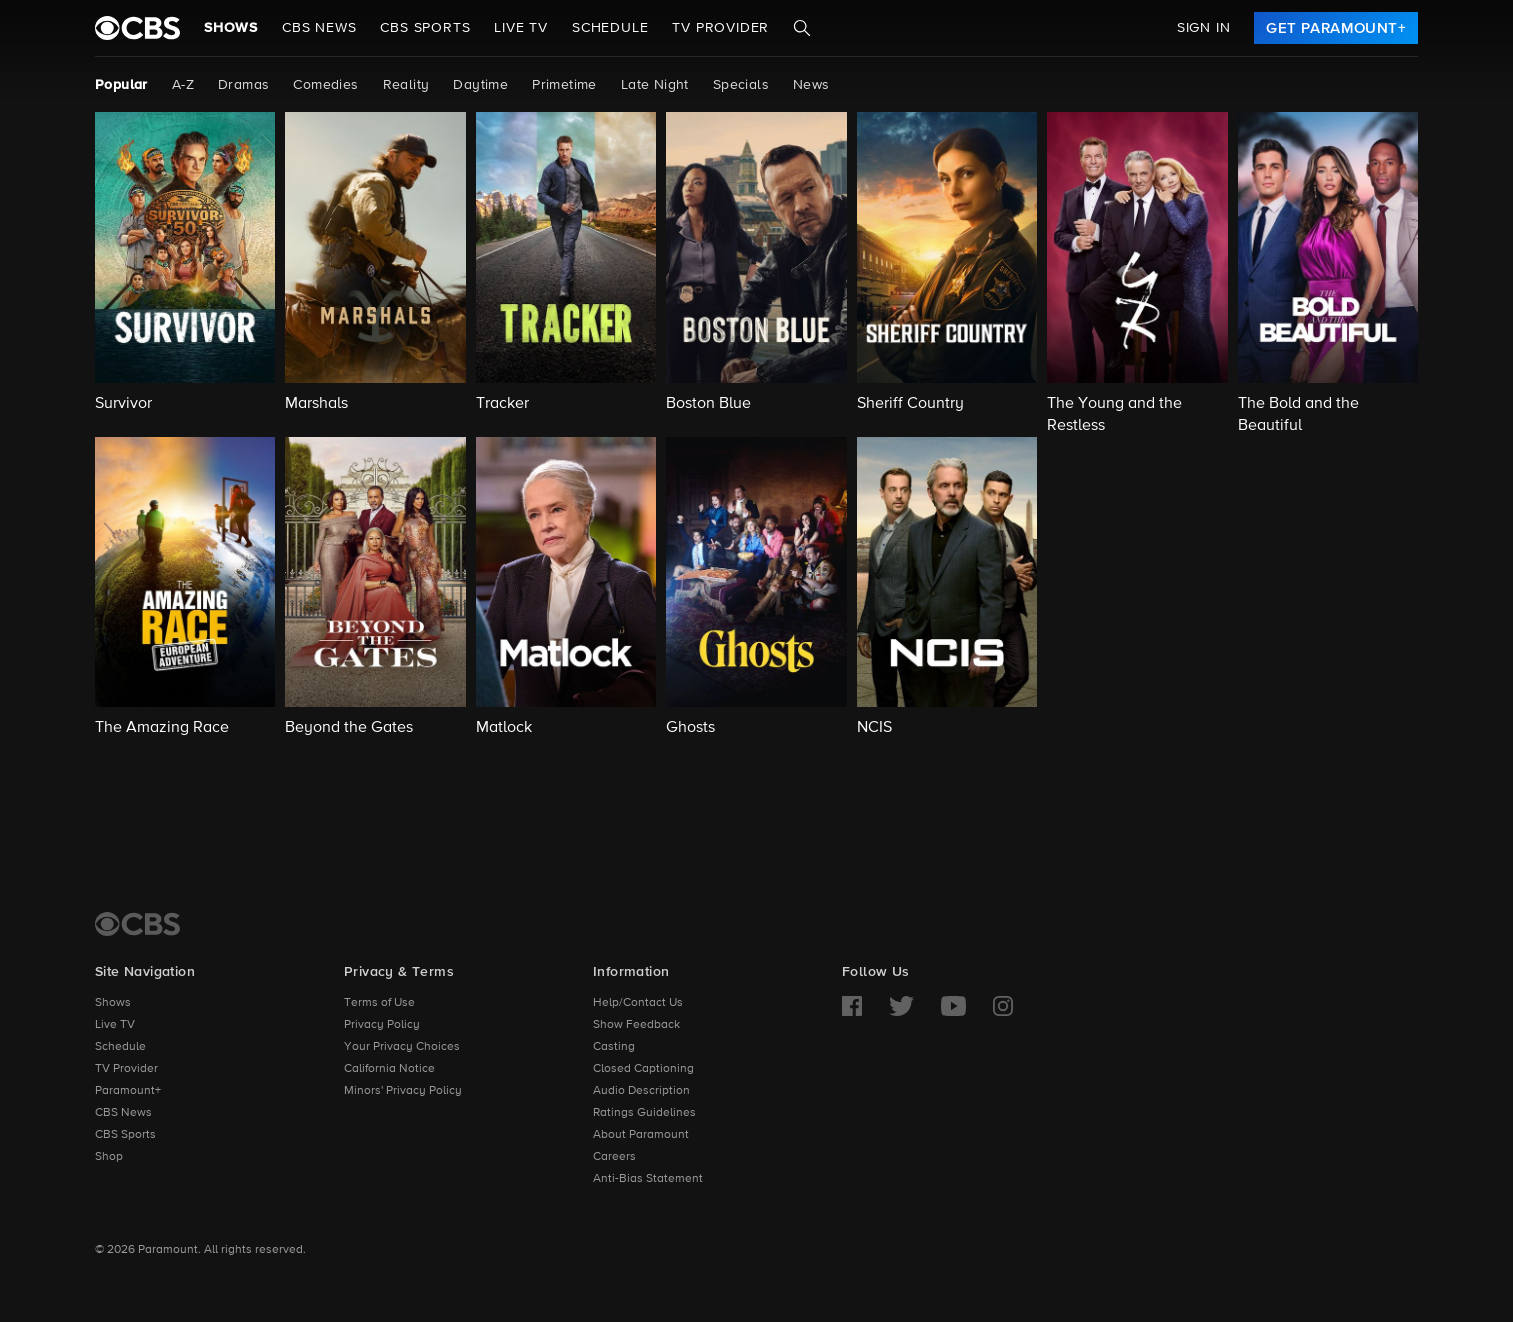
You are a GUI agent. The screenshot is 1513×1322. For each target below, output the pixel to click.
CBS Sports (125, 1135)
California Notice (389, 1069)
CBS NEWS (319, 28)
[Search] (802, 28)
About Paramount (641, 1135)
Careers (614, 1157)
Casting (614, 1047)
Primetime (564, 85)
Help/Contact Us (638, 1003)
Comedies (325, 85)
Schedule (610, 28)
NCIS (874, 728)
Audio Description (641, 1091)
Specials (741, 85)
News (811, 85)
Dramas (243, 85)
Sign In (1204, 28)
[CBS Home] (137, 924)
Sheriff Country (910, 404)
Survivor (123, 404)
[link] (1336, 28)
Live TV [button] (521, 28)
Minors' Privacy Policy (403, 1091)
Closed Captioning (643, 1069)
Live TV (115, 1025)
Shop (109, 1157)
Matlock (504, 728)
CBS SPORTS (425, 28)
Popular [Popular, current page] (121, 85)
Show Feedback (636, 1025)
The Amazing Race (162, 728)
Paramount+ (128, 1091)
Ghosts (690, 728)
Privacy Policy (382, 1025)
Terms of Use (379, 1003)
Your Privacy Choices (402, 1047)
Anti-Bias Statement (648, 1179)
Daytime (480, 85)
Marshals (316, 404)
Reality (406, 85)
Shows (231, 28)
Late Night (655, 85)
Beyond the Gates (349, 728)
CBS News (123, 1113)
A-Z (183, 85)
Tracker (502, 404)
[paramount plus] (137, 28)
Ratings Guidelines (644, 1113)
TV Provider (720, 28)
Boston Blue (708, 404)
